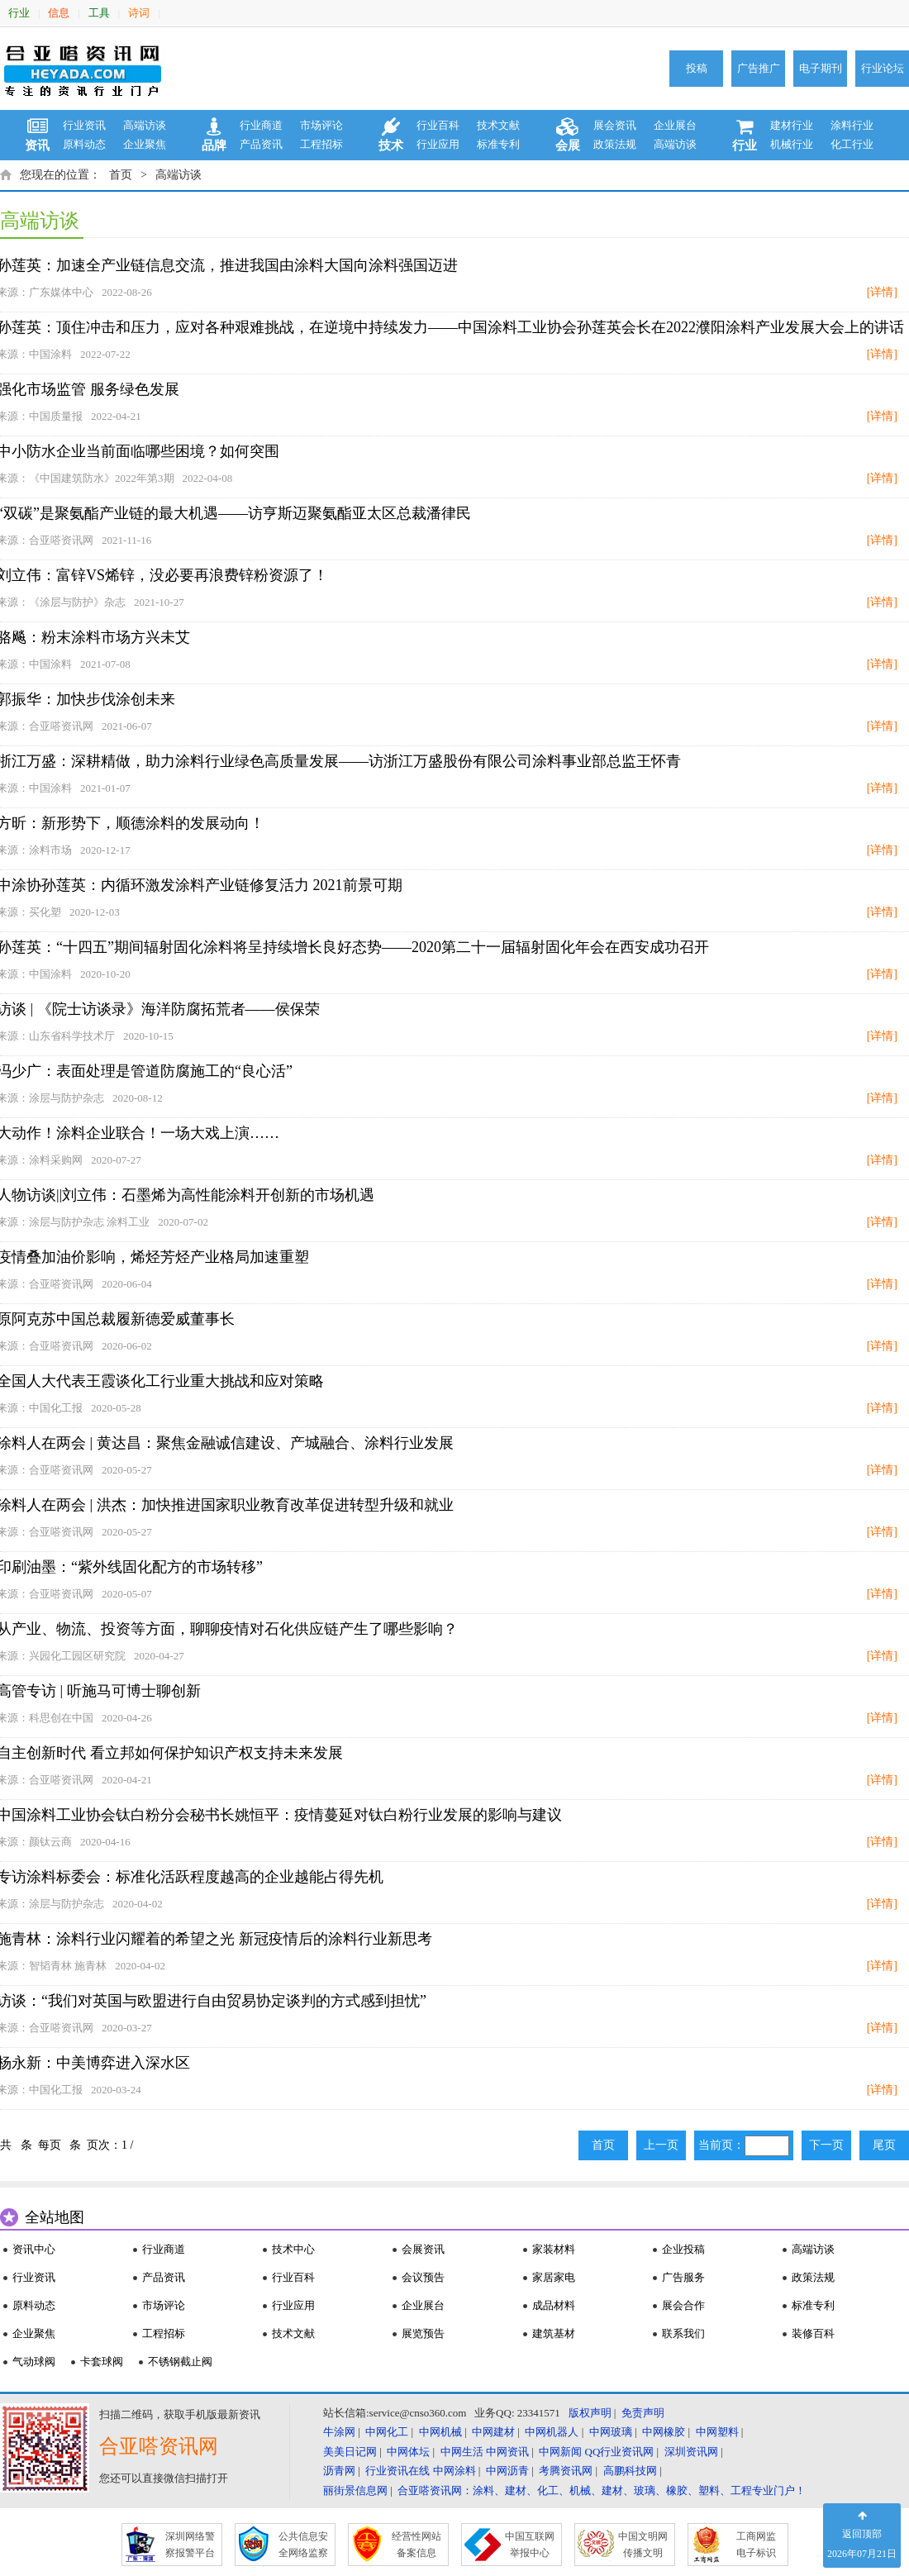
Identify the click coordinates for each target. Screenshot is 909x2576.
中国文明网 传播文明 (643, 2545)
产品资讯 (261, 144)
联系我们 (683, 2333)
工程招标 (321, 144)
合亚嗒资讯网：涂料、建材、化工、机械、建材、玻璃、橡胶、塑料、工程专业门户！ (601, 2490)
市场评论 (321, 125)
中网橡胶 (663, 2432)
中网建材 (493, 2432)
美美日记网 (350, 2451)
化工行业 (851, 144)
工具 (99, 13)
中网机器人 (551, 2432)
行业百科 (437, 125)
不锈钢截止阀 (180, 2361)
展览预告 (423, 2333)
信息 (58, 13)
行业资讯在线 (397, 2470)
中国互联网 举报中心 (529, 2545)
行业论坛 (882, 68)
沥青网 (339, 2470)
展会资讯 (614, 125)
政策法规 (614, 144)
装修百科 (813, 2333)
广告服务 (683, 2277)
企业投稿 (683, 2249)
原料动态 (84, 144)
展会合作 (683, 2305)
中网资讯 (507, 2451)
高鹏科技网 (630, 2470)
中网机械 (440, 2432)
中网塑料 (717, 2432)
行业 (19, 13)
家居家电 (553, 2277)
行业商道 (261, 125)
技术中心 (293, 2249)
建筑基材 (553, 2333)
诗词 (139, 13)
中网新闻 (560, 2451)
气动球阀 (33, 2361)
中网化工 (386, 2432)
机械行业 (791, 144)
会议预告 (423, 2277)
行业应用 (437, 144)
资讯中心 (33, 2249)
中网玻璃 (610, 2432)
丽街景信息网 (355, 2490)
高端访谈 (144, 125)
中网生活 (461, 2451)
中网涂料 (454, 2470)
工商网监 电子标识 (756, 2545)
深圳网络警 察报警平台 (190, 2545)
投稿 (696, 68)
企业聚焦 (144, 144)
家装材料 (553, 2249)
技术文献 (498, 125)
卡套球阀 (101, 2361)
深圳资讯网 (691, 2451)
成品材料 (553, 2305)
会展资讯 (423, 2249)
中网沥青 (507, 2470)
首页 (120, 175)
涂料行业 (851, 125)
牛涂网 (339, 2432)
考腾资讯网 (566, 2470)
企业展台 (675, 125)
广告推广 (758, 68)
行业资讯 (84, 125)
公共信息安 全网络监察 (303, 2545)
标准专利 (498, 144)
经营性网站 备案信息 (416, 2545)
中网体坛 (408, 2451)
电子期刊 (820, 68)
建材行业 (791, 125)
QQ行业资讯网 (619, 2451)
